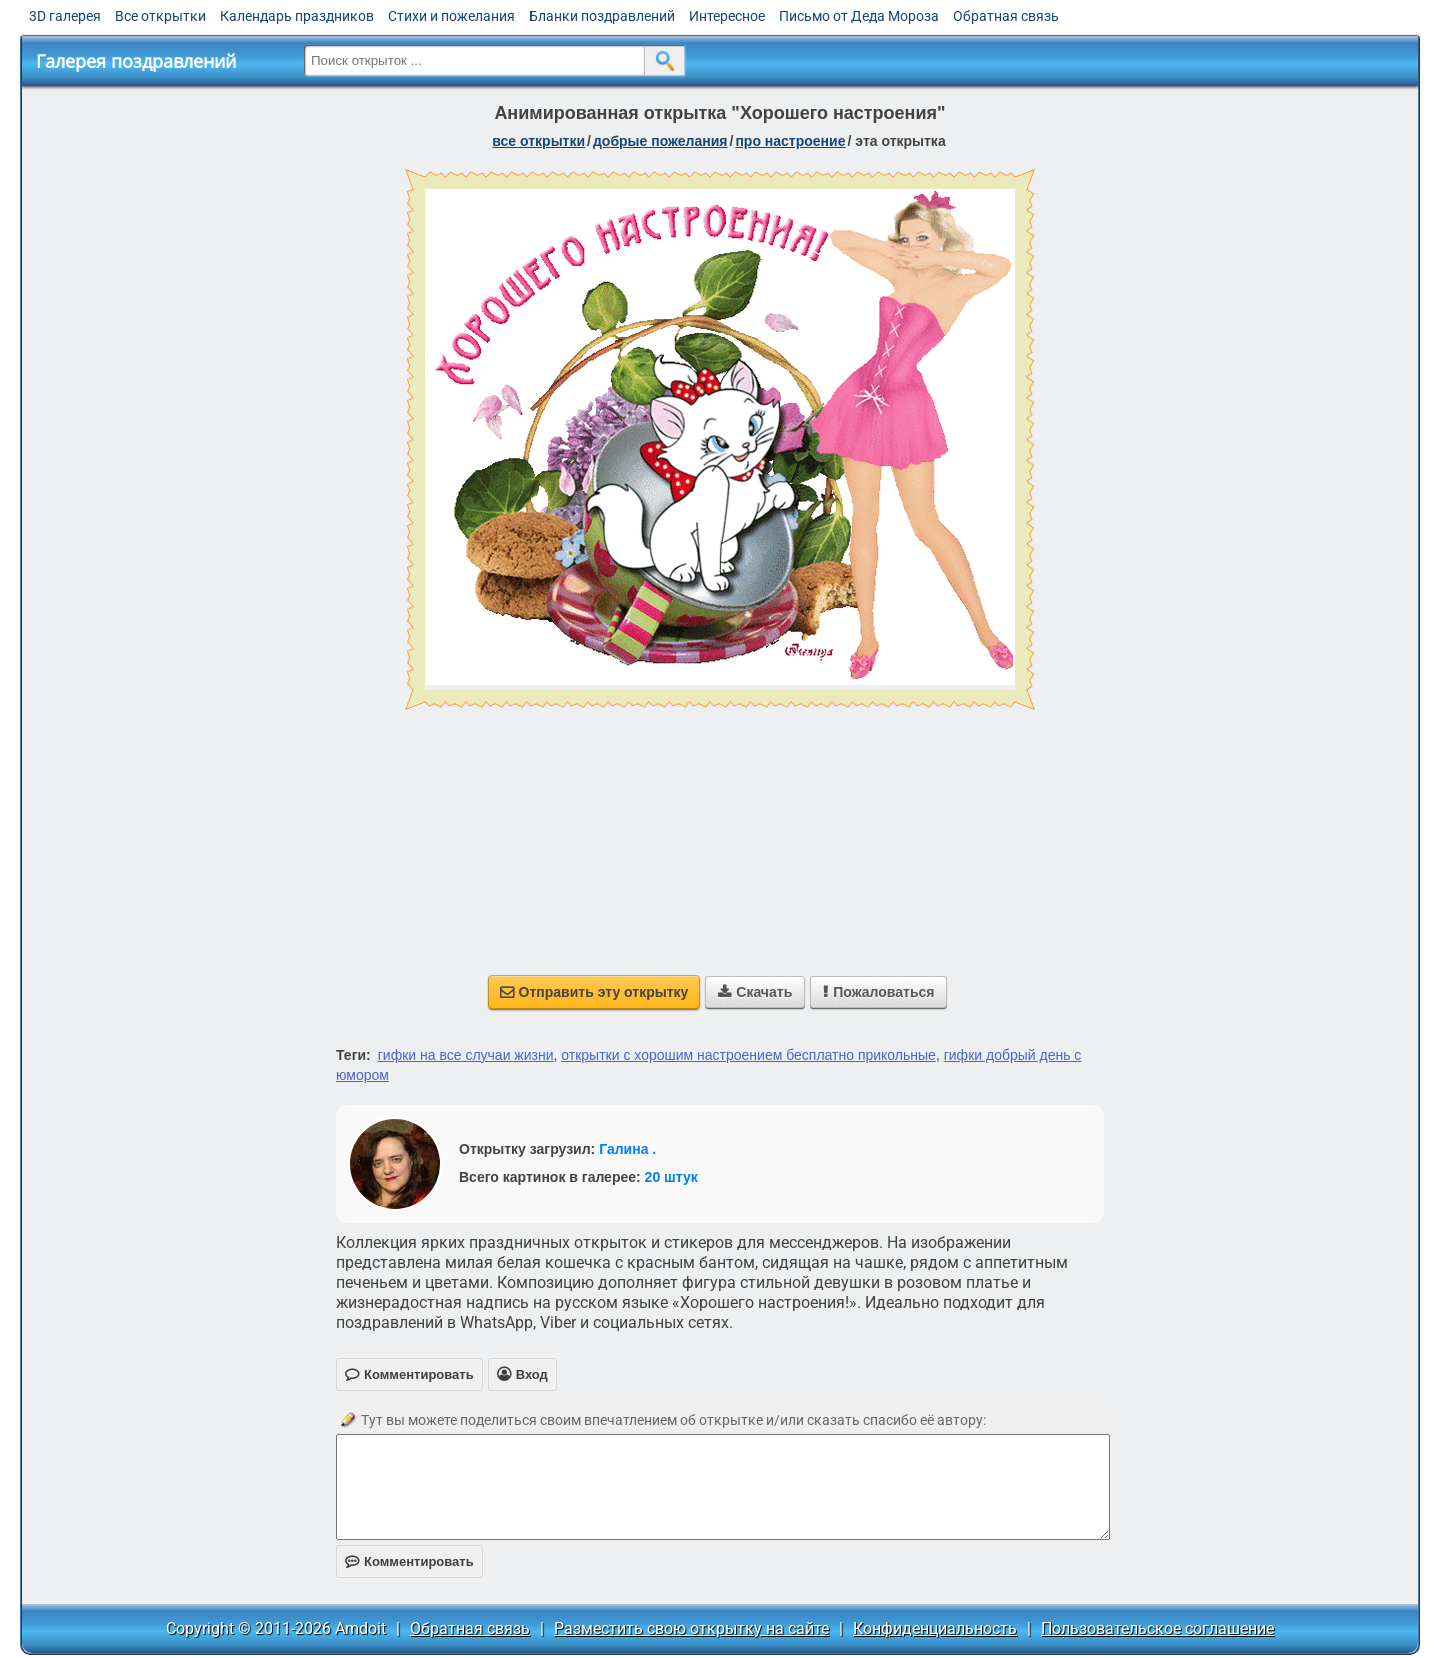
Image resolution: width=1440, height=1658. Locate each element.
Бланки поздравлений (602, 16)
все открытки (538, 141)
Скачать (755, 992)
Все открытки (160, 16)
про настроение (790, 141)
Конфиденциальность (935, 1628)
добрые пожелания (660, 141)
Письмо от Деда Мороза (859, 16)
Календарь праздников (297, 16)
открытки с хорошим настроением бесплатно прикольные (748, 1055)
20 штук (671, 1177)
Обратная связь (1006, 16)
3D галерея (65, 16)
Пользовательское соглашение (1157, 1628)
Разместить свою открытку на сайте (691, 1628)
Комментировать (409, 1561)
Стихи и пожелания (451, 16)
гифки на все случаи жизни (466, 1055)
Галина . (627, 1149)
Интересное (727, 16)
